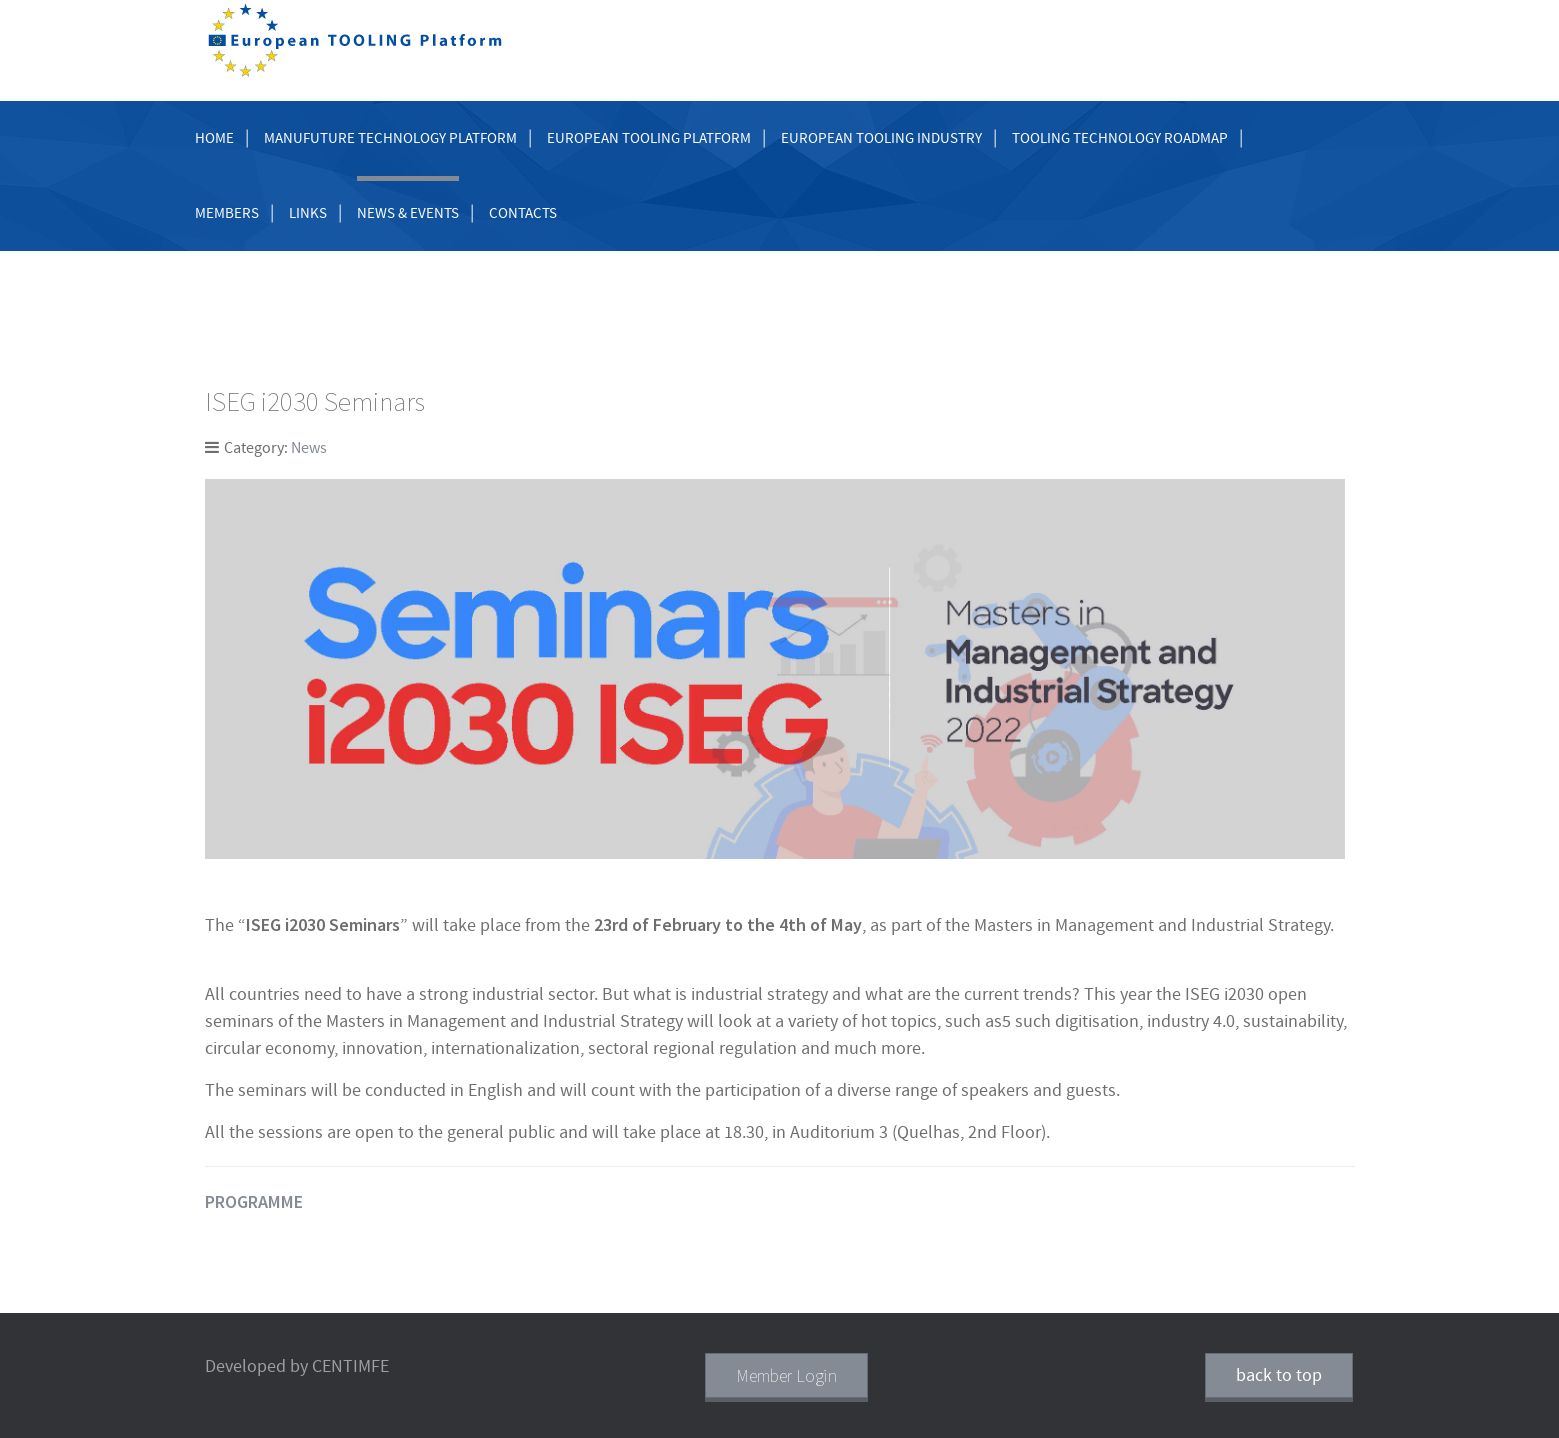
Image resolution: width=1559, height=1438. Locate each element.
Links (308, 213)
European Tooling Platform (649, 138)
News (309, 448)
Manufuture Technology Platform (390, 138)
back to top (1279, 1375)
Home (214, 138)
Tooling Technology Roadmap (1120, 138)
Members (227, 213)
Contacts (523, 213)
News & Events (408, 213)
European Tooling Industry (881, 138)
